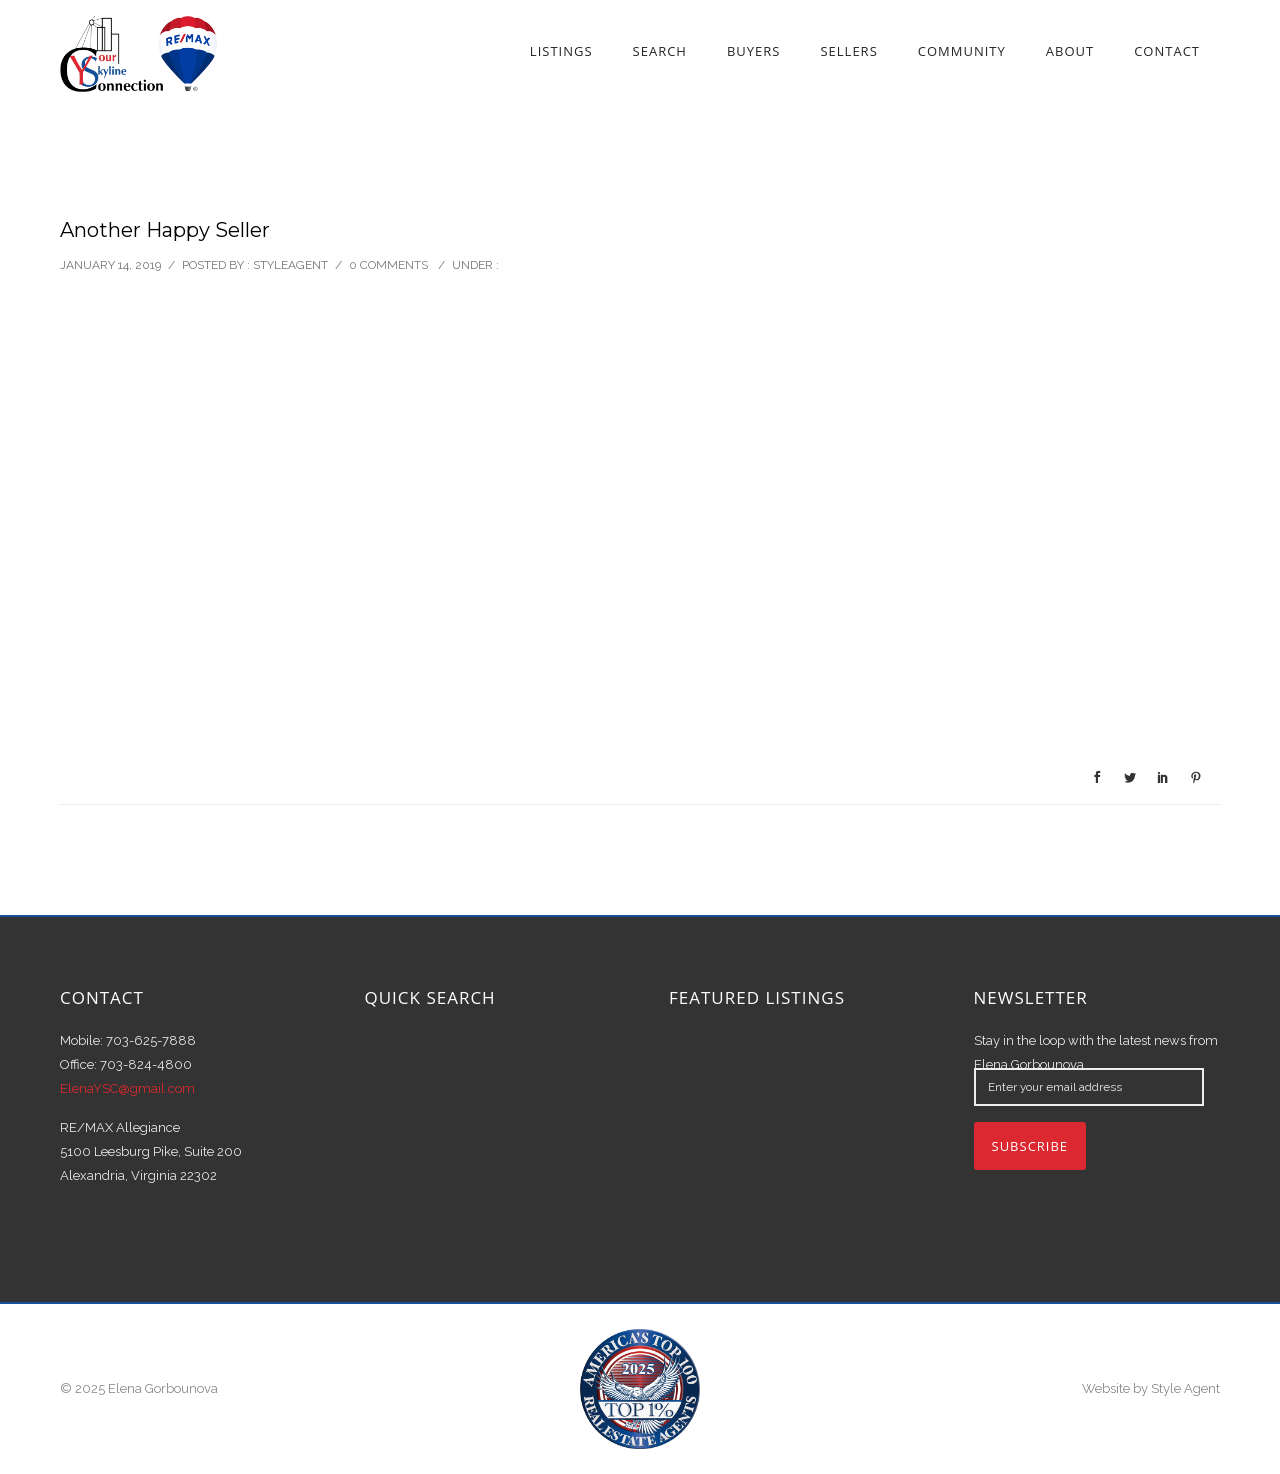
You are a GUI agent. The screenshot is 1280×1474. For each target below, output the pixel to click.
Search (660, 51)
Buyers (754, 51)
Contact (1167, 51)
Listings (561, 51)
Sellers (848, 51)
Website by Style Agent (1151, 1388)
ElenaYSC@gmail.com (127, 1088)
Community (962, 51)
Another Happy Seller (165, 230)
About (1070, 51)
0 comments (388, 265)
